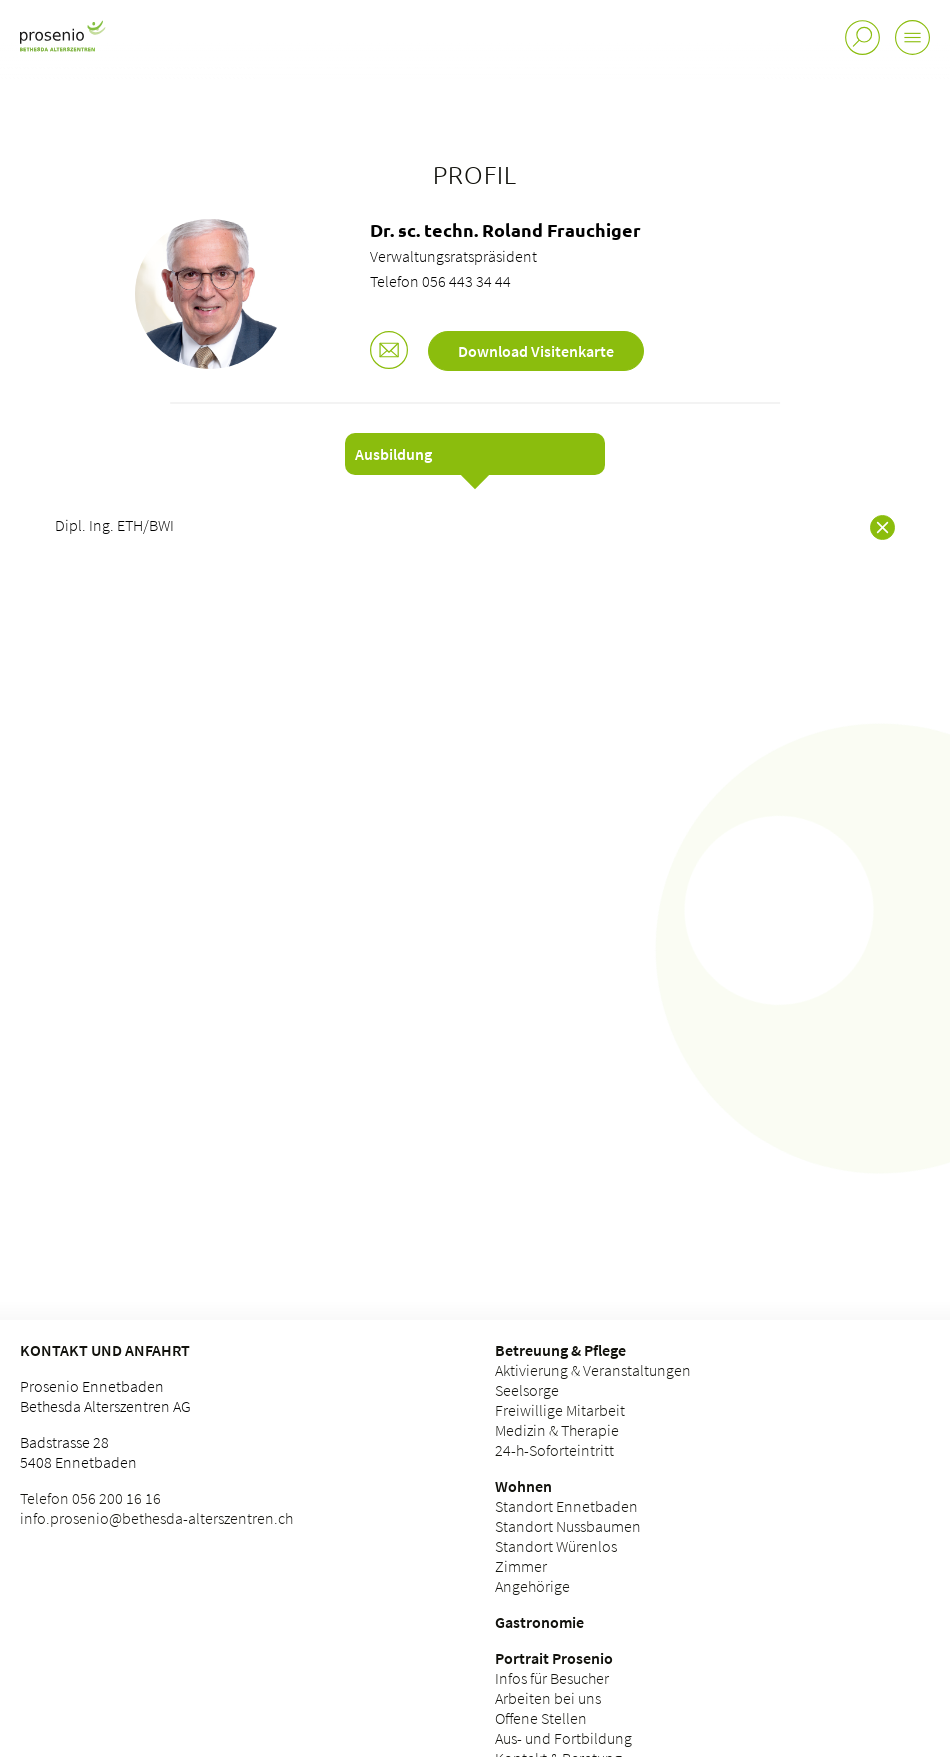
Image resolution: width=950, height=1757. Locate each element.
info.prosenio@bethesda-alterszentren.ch (156, 1518)
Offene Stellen (541, 1718)
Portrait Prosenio (554, 1658)
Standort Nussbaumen (568, 1526)
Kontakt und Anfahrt (105, 1350)
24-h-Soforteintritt (554, 1450)
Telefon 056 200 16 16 (90, 1498)
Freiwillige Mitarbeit (560, 1410)
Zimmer (521, 1566)
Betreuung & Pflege (560, 1350)
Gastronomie (539, 1622)
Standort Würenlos (556, 1546)
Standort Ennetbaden (566, 1506)
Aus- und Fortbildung (563, 1738)
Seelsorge (527, 1390)
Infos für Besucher (552, 1678)
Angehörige (532, 1586)
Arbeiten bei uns (548, 1698)
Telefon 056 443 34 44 (440, 281)
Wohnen (523, 1486)
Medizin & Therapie (557, 1430)
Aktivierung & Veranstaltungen (593, 1370)
